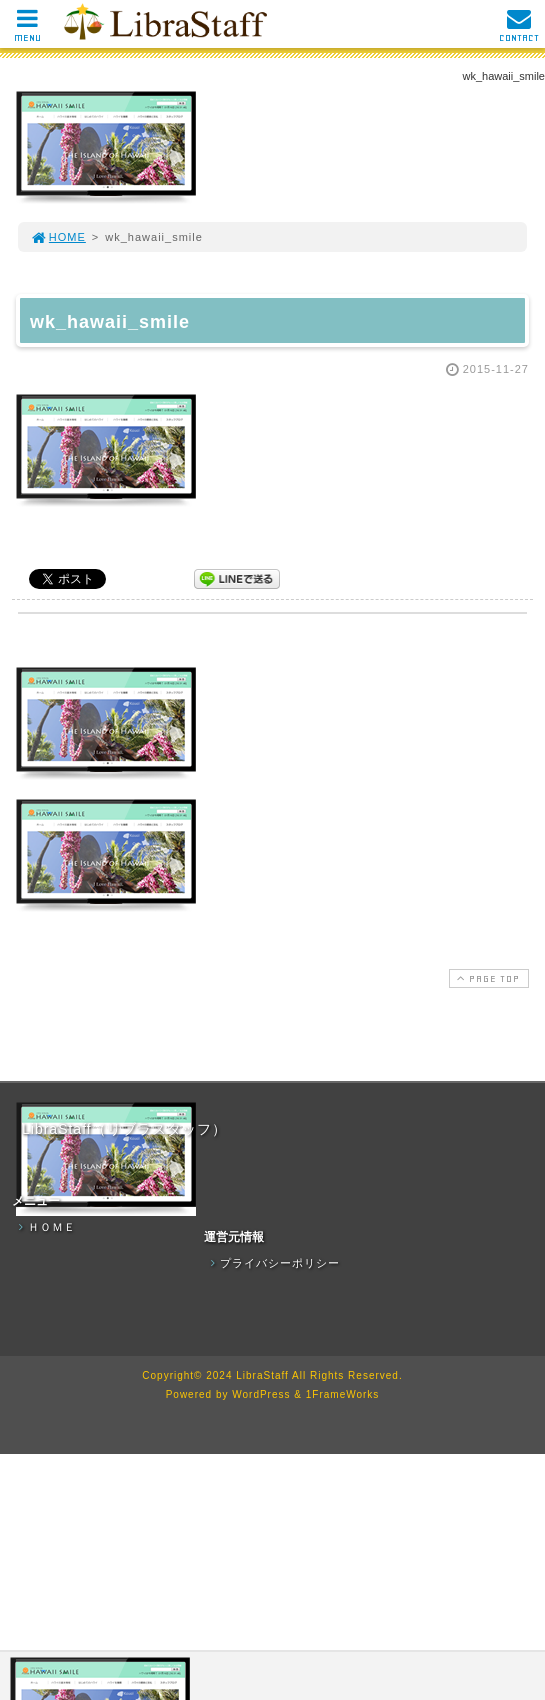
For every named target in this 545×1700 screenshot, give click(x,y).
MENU (27, 30)
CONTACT (519, 30)
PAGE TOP (487, 978)
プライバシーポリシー (273, 1263)
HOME (58, 237)
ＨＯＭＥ (45, 1227)
